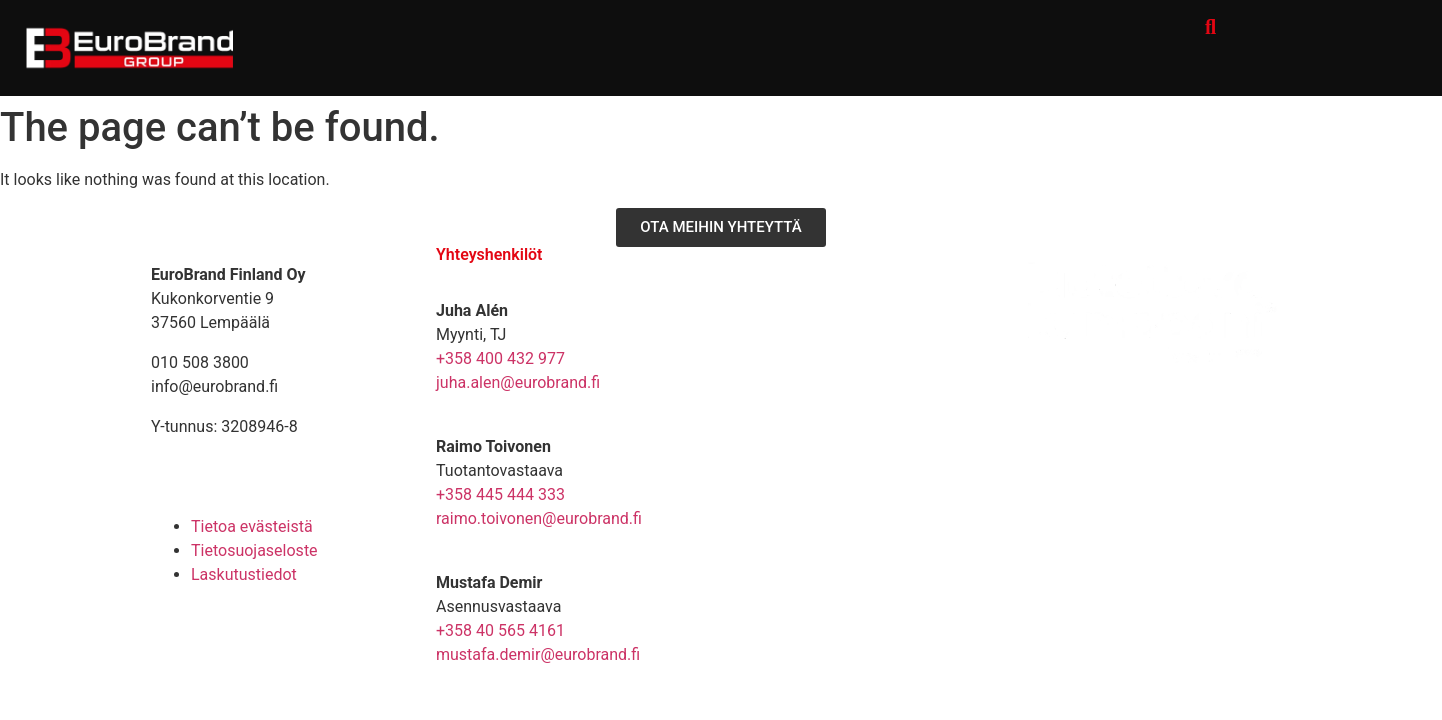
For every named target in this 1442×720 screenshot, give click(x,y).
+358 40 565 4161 (500, 630)
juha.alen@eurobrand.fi (518, 382)
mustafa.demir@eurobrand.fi (538, 654)
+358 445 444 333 (500, 494)
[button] (1211, 27)
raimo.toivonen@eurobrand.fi (539, 518)
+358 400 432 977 (500, 358)
